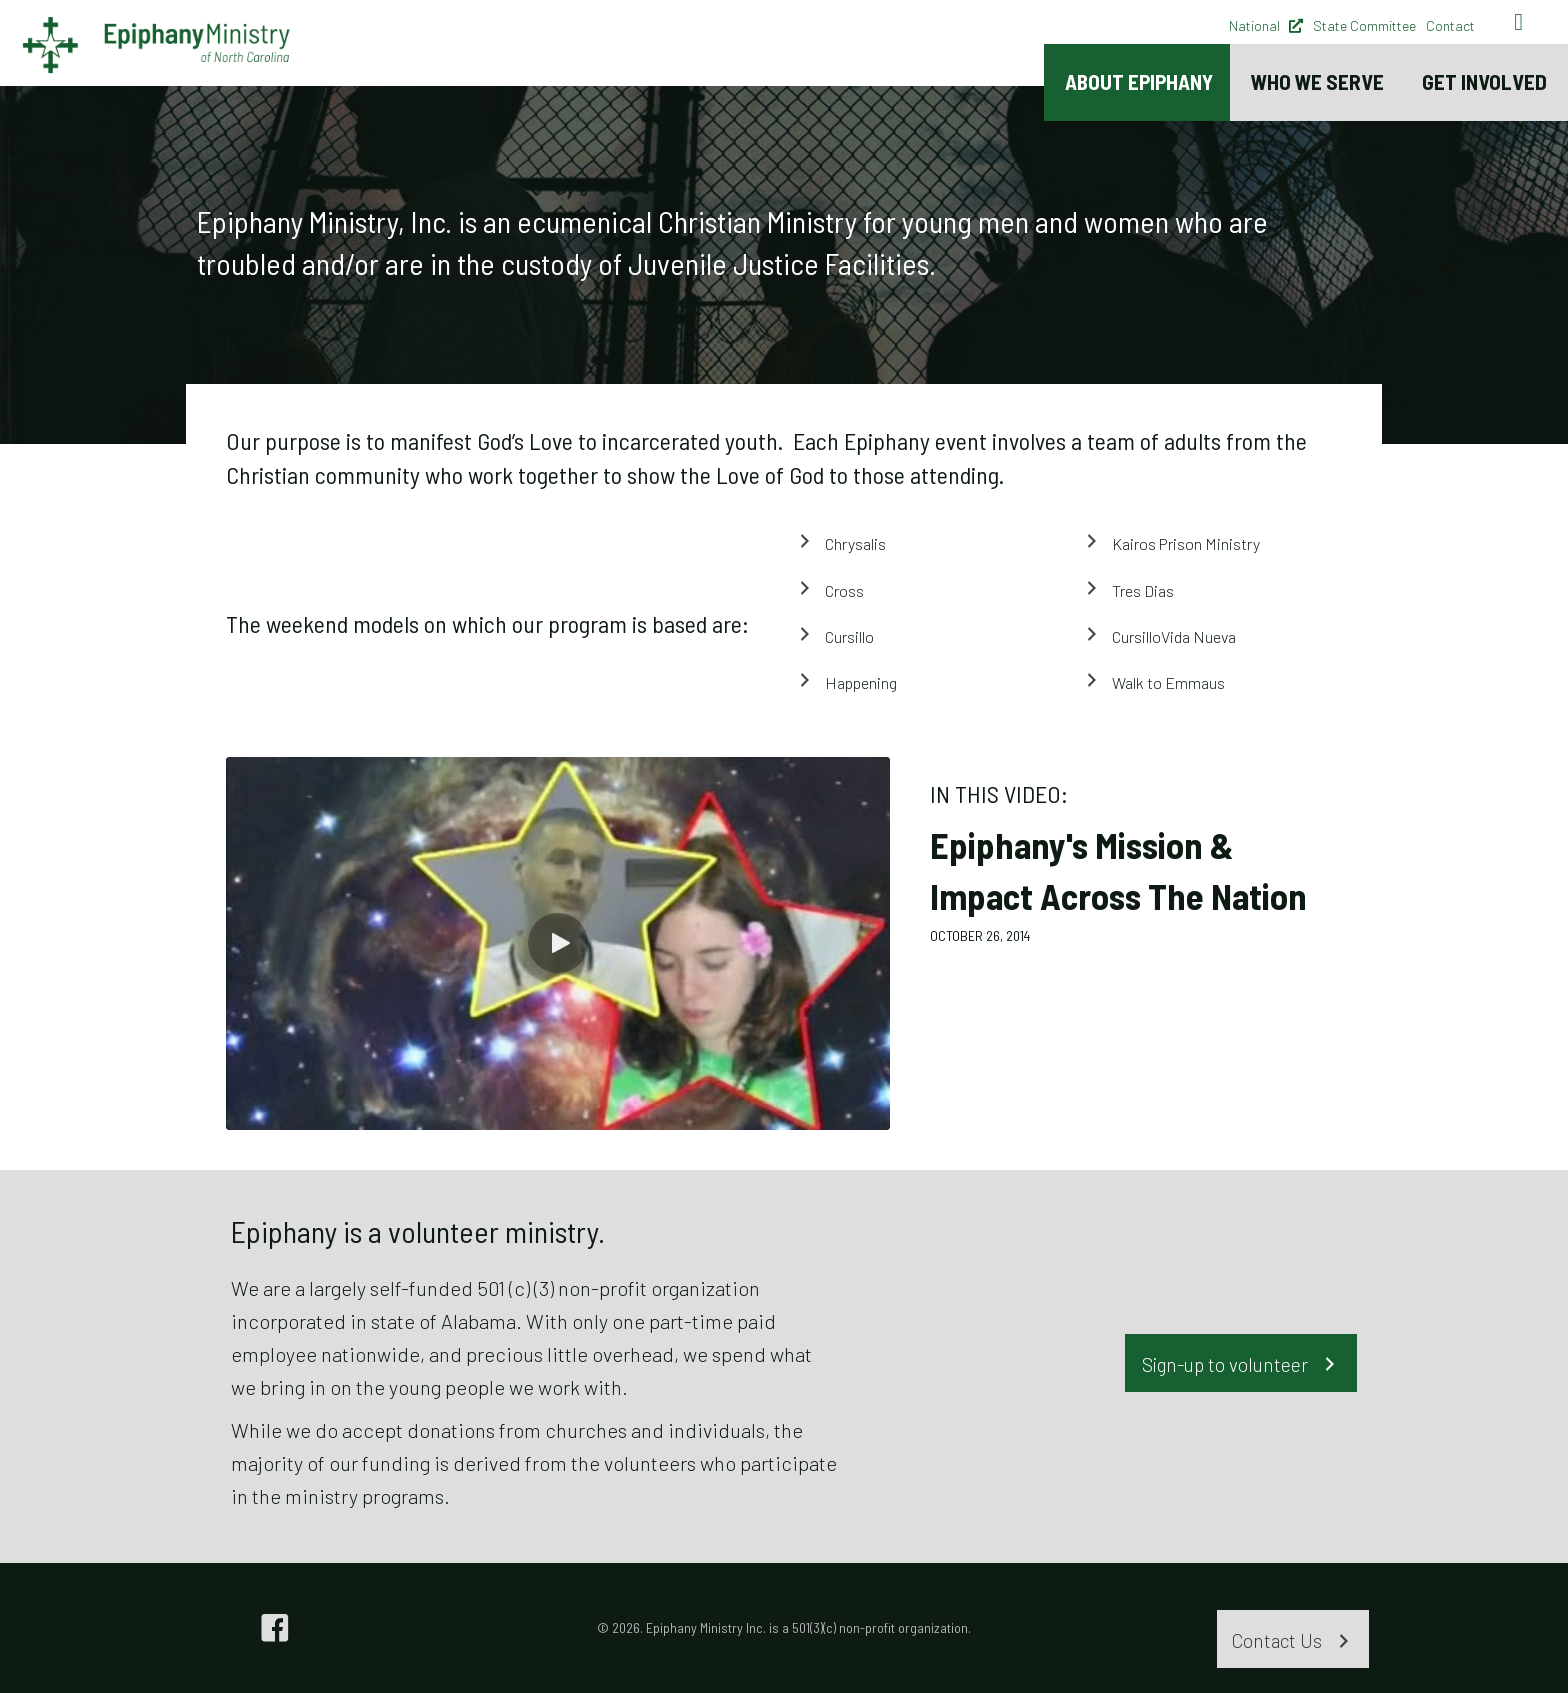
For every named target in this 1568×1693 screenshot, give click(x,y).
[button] (558, 943)
